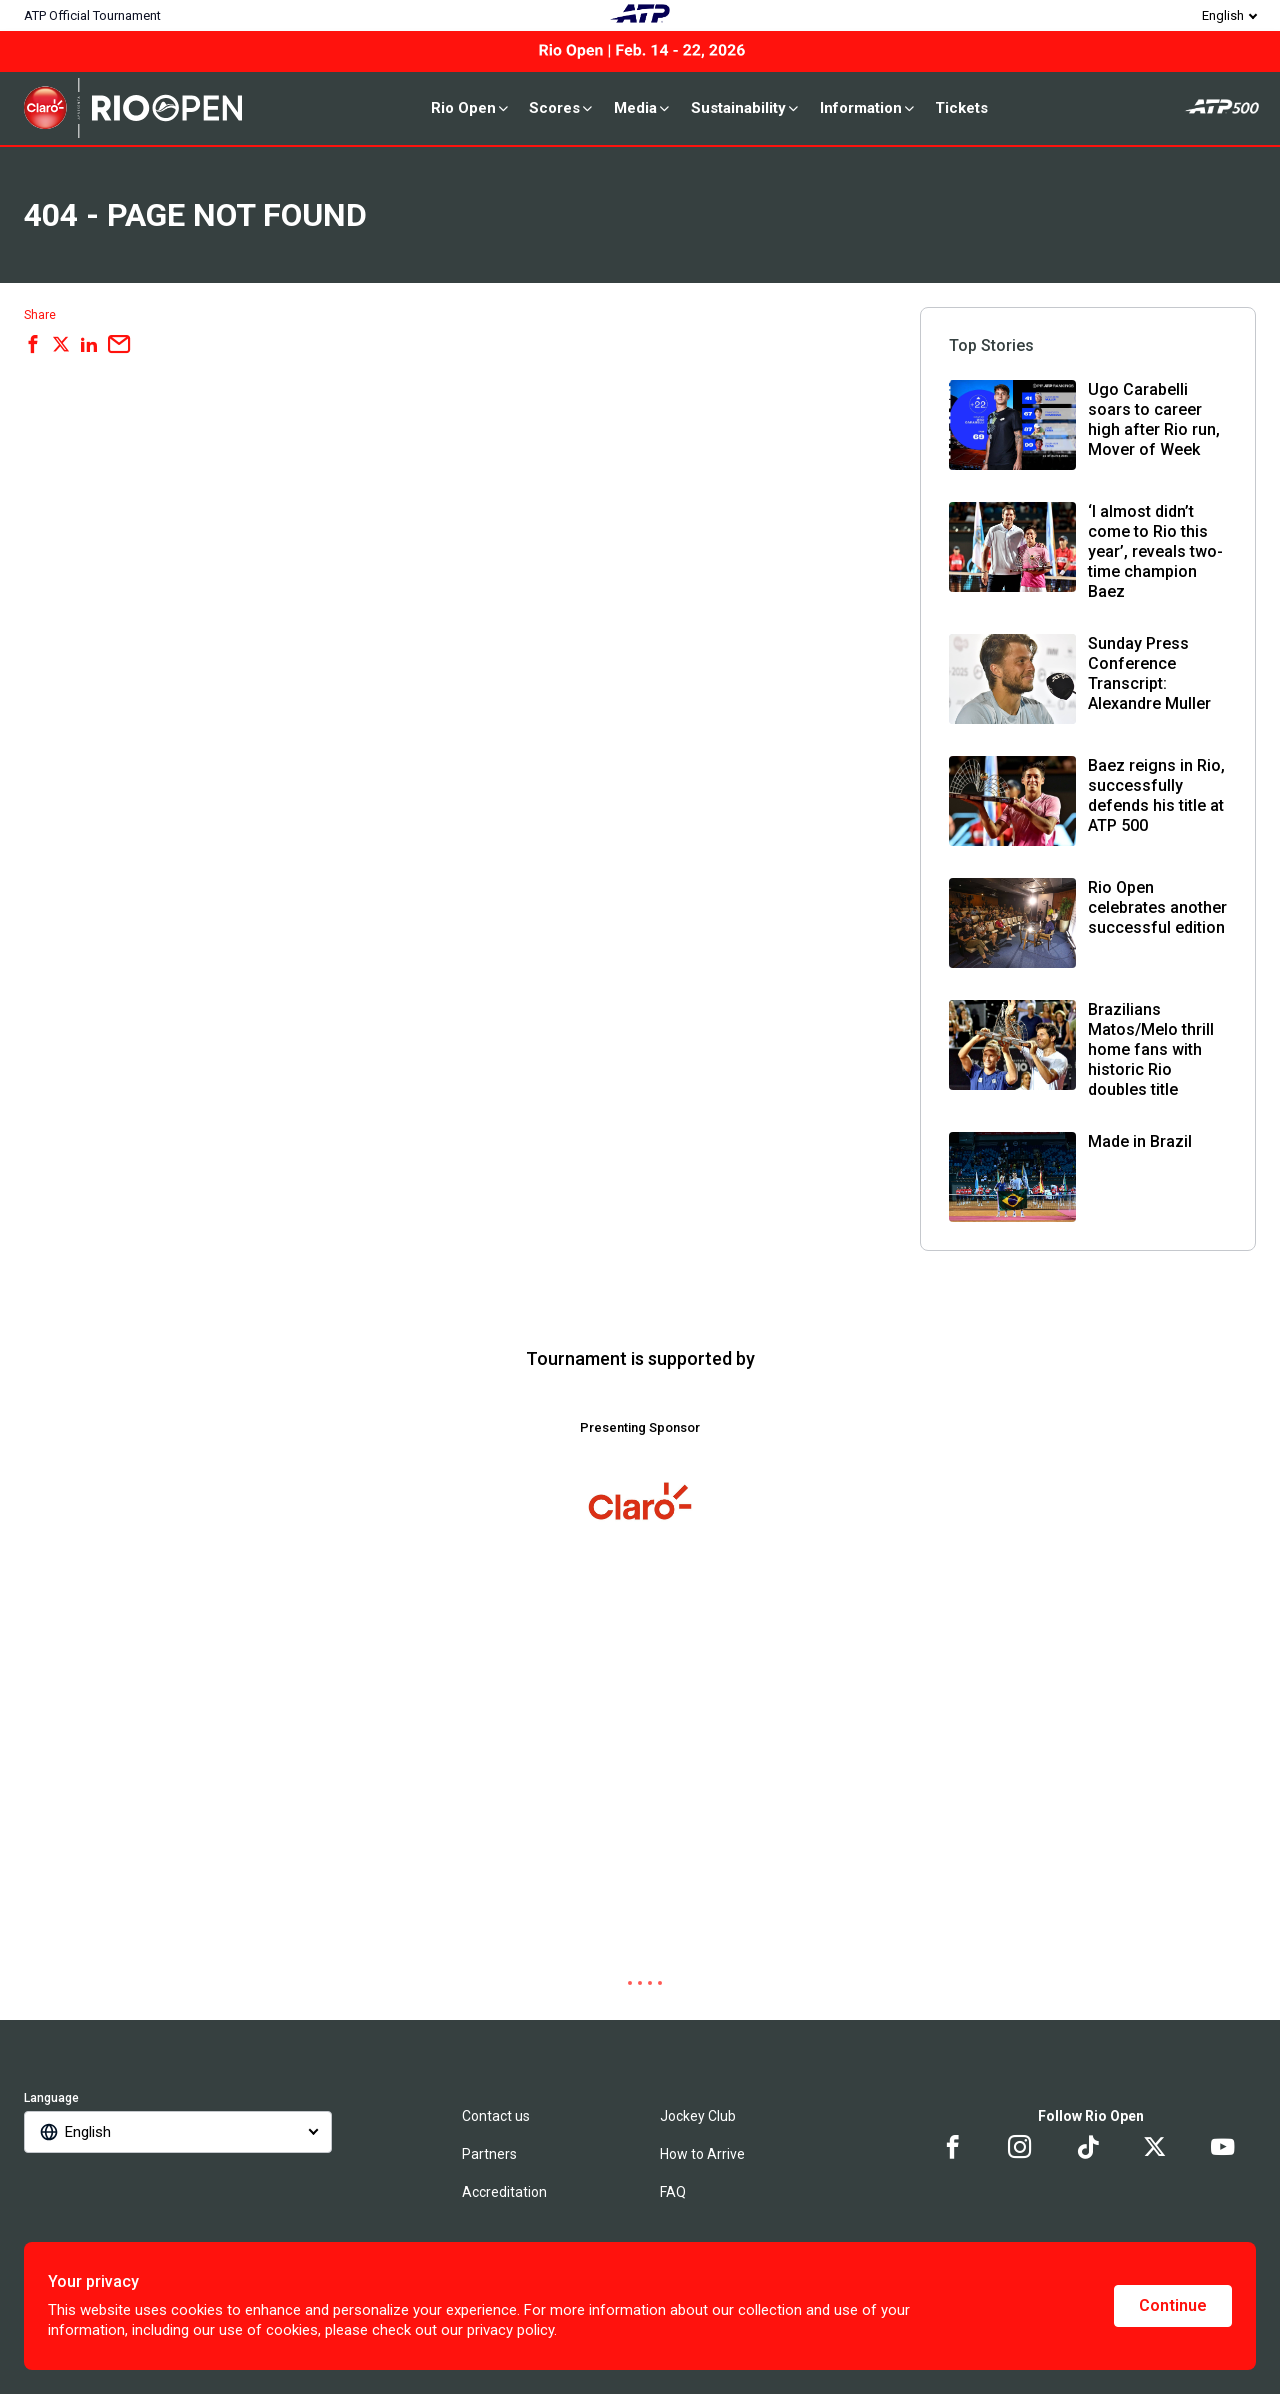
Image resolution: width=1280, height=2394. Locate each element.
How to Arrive (702, 2154)
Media (643, 108)
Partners (489, 2154)
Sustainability (746, 108)
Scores (562, 108)
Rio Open (471, 108)
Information (868, 108)
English (1223, 15)
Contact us (496, 2116)
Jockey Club (698, 2116)
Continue (1173, 2305)
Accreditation (504, 2192)
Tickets (961, 108)
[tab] (620, 1983)
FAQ (673, 2192)
